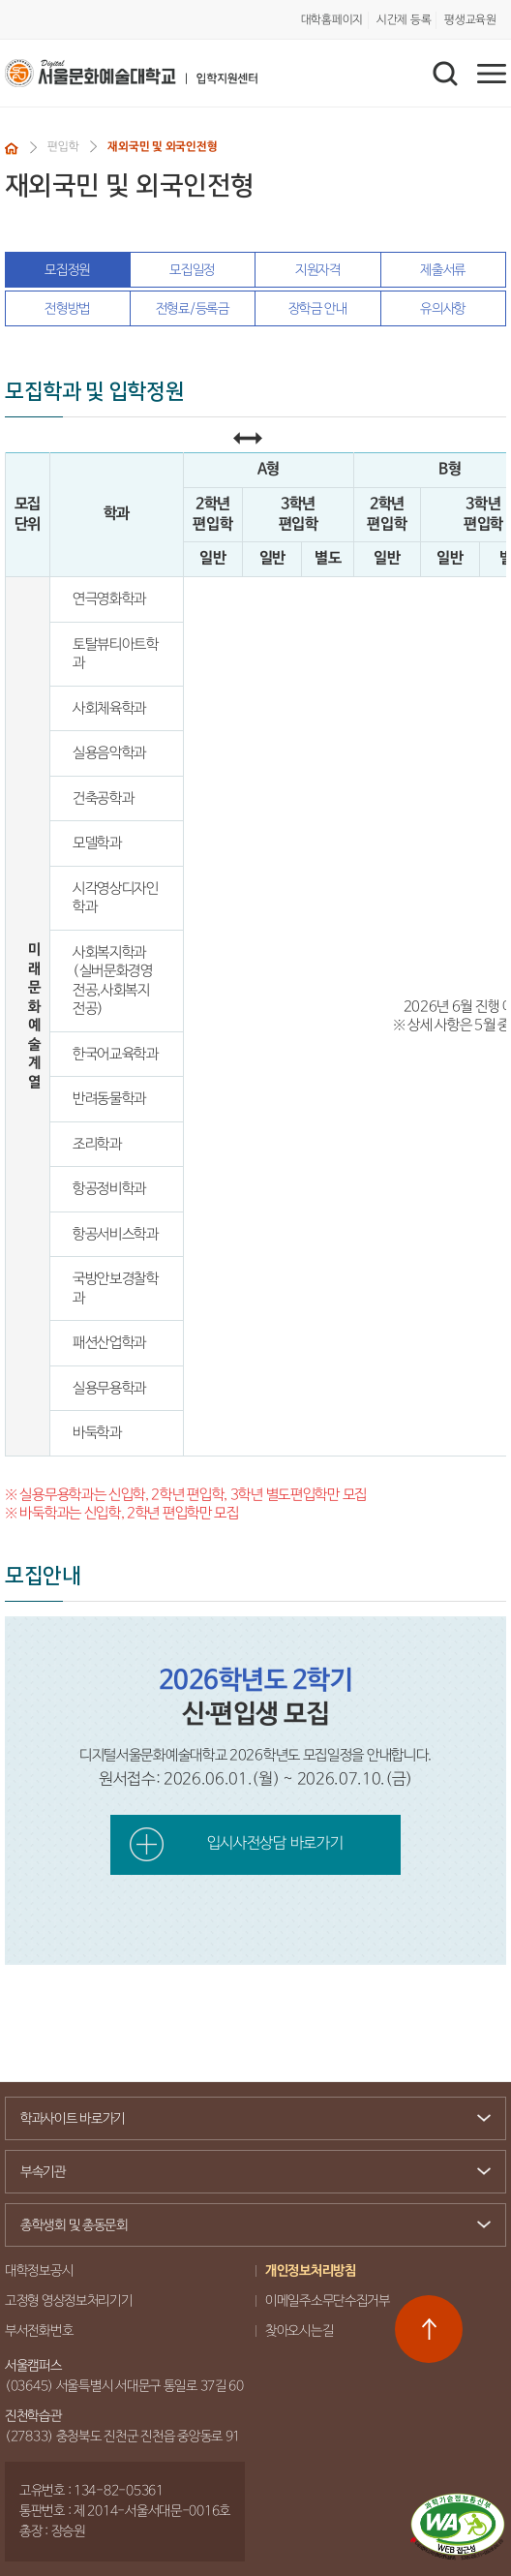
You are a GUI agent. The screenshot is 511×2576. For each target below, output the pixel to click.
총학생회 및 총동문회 (248, 2227)
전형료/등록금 (192, 309)
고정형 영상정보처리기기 (69, 2301)
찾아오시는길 (299, 2331)
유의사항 (443, 309)
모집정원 (67, 270)
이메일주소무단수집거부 (327, 2301)
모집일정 (192, 270)
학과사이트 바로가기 (248, 2119)
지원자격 (318, 270)
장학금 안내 (317, 309)
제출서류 (443, 270)
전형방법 (67, 309)
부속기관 (248, 2172)
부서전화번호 (39, 2331)
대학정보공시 (39, 2271)
